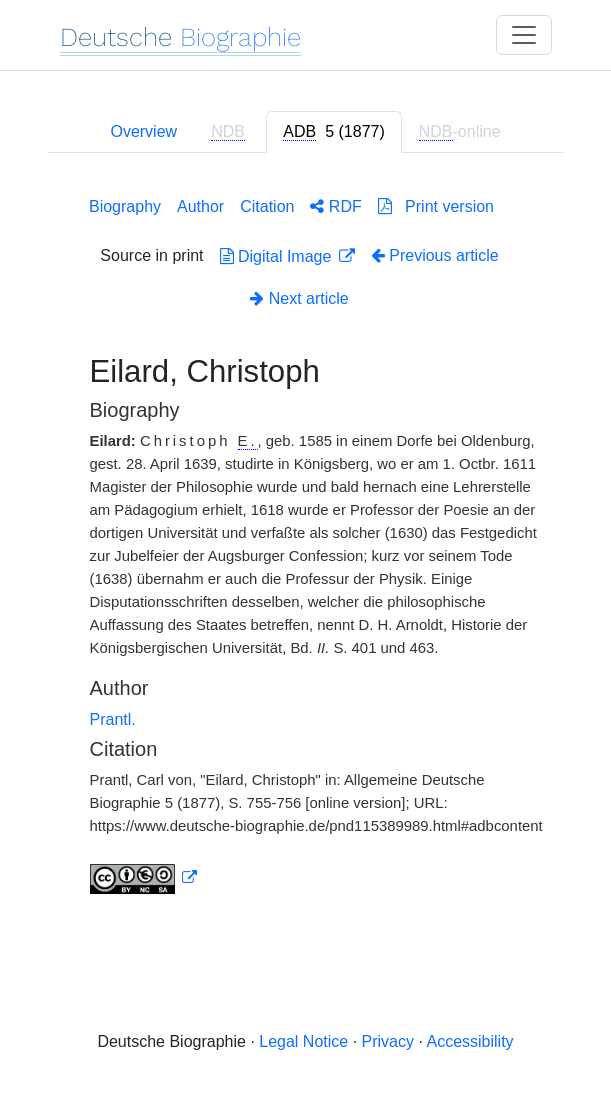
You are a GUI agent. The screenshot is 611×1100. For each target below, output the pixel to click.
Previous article (435, 255)
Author (200, 206)
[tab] (333, 132)
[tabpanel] (306, 541)
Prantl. (113, 719)
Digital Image (278, 256)
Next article (299, 298)
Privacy (388, 1041)
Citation (267, 206)
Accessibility (469, 1041)
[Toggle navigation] (524, 35)
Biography (125, 206)
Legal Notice (303, 1041)
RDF (335, 206)
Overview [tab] (143, 131)
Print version (436, 206)
